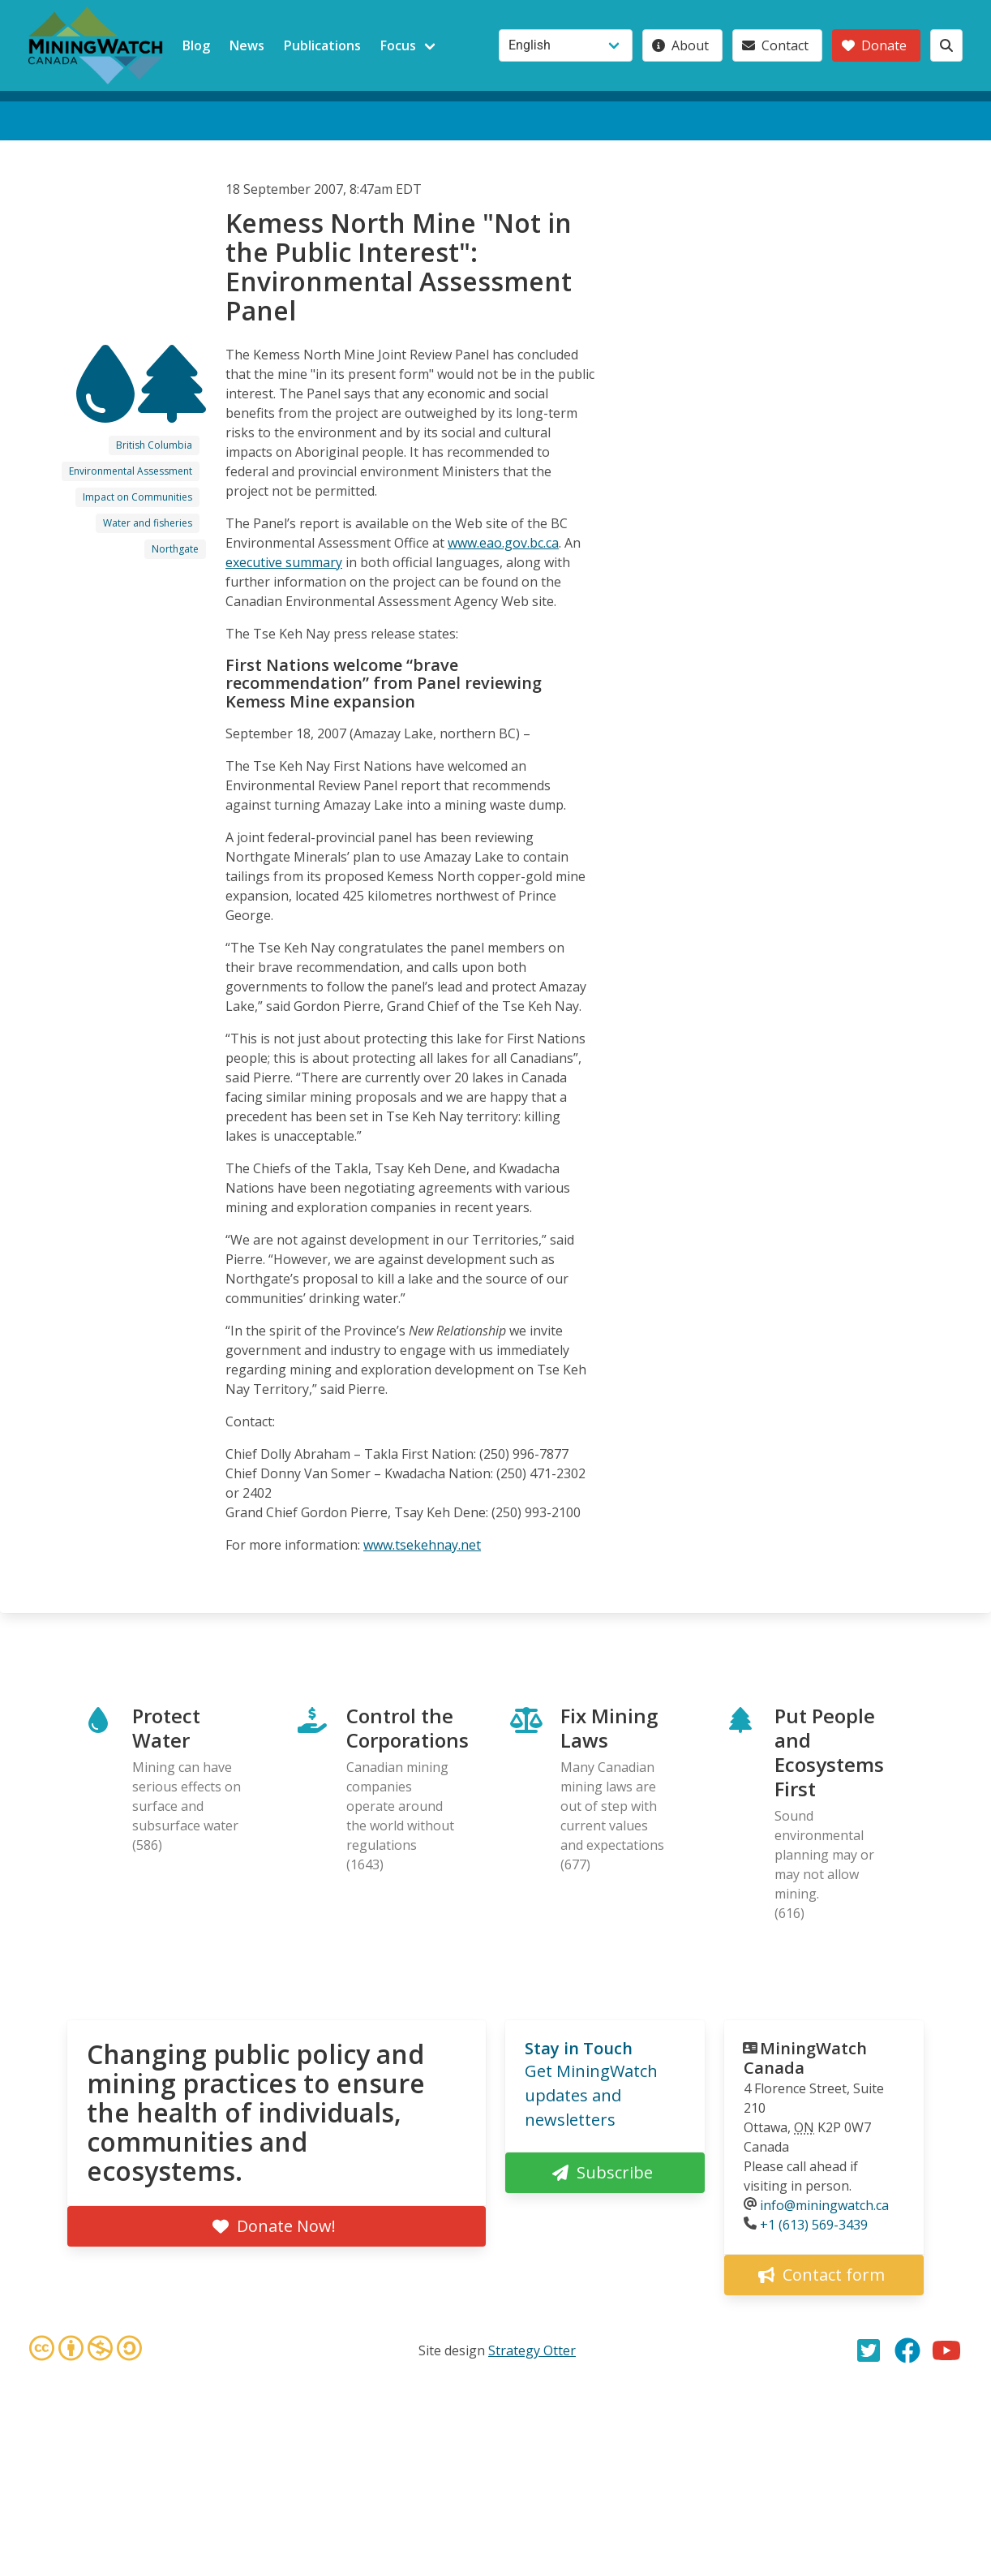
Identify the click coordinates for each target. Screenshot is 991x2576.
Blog (196, 45)
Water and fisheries (147, 523)
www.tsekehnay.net (422, 1545)
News (247, 45)
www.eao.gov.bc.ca (503, 543)
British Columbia (154, 445)
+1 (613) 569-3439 (814, 2225)
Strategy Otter (532, 2350)
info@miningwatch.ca (824, 2205)
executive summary (283, 562)
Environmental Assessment (130, 471)
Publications (322, 45)
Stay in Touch (579, 2048)
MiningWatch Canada (805, 2058)
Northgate (175, 549)
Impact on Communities (137, 497)
